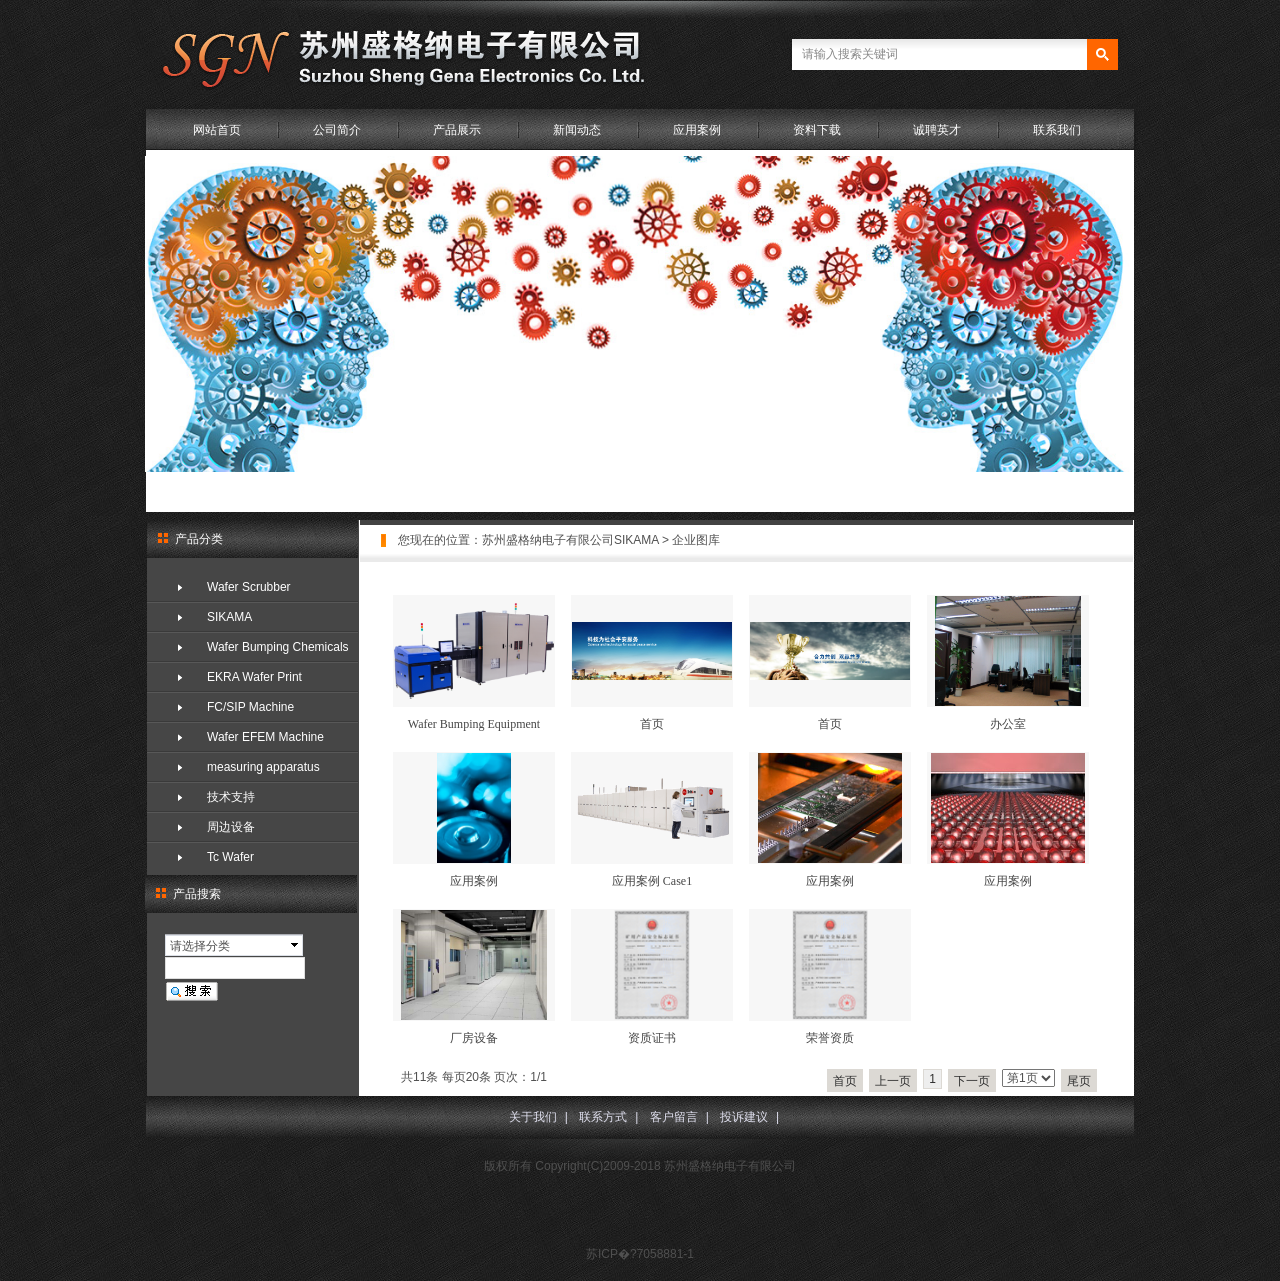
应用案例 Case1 (652, 881)
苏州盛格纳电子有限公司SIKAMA (570, 540)
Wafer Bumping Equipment (474, 724)
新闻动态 (577, 130)
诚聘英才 (937, 130)
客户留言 (674, 1117)
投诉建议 (744, 1117)
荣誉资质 (830, 1038)
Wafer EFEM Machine (265, 737)
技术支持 (231, 797)
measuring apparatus (263, 767)
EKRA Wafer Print (254, 677)
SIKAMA (229, 617)
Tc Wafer (230, 857)
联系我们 (1057, 130)
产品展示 (457, 130)
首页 (652, 724)
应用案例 (697, 130)
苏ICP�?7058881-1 (640, 1254)
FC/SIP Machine (250, 707)
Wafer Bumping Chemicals (278, 647)
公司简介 (337, 130)
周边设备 (231, 827)
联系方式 (603, 1117)
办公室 (1008, 724)
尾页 (1079, 1081)
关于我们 (533, 1117)
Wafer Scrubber (249, 587)
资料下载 (817, 130)
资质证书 (652, 1038)
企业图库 (696, 540)
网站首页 (217, 130)
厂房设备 (474, 1038)
